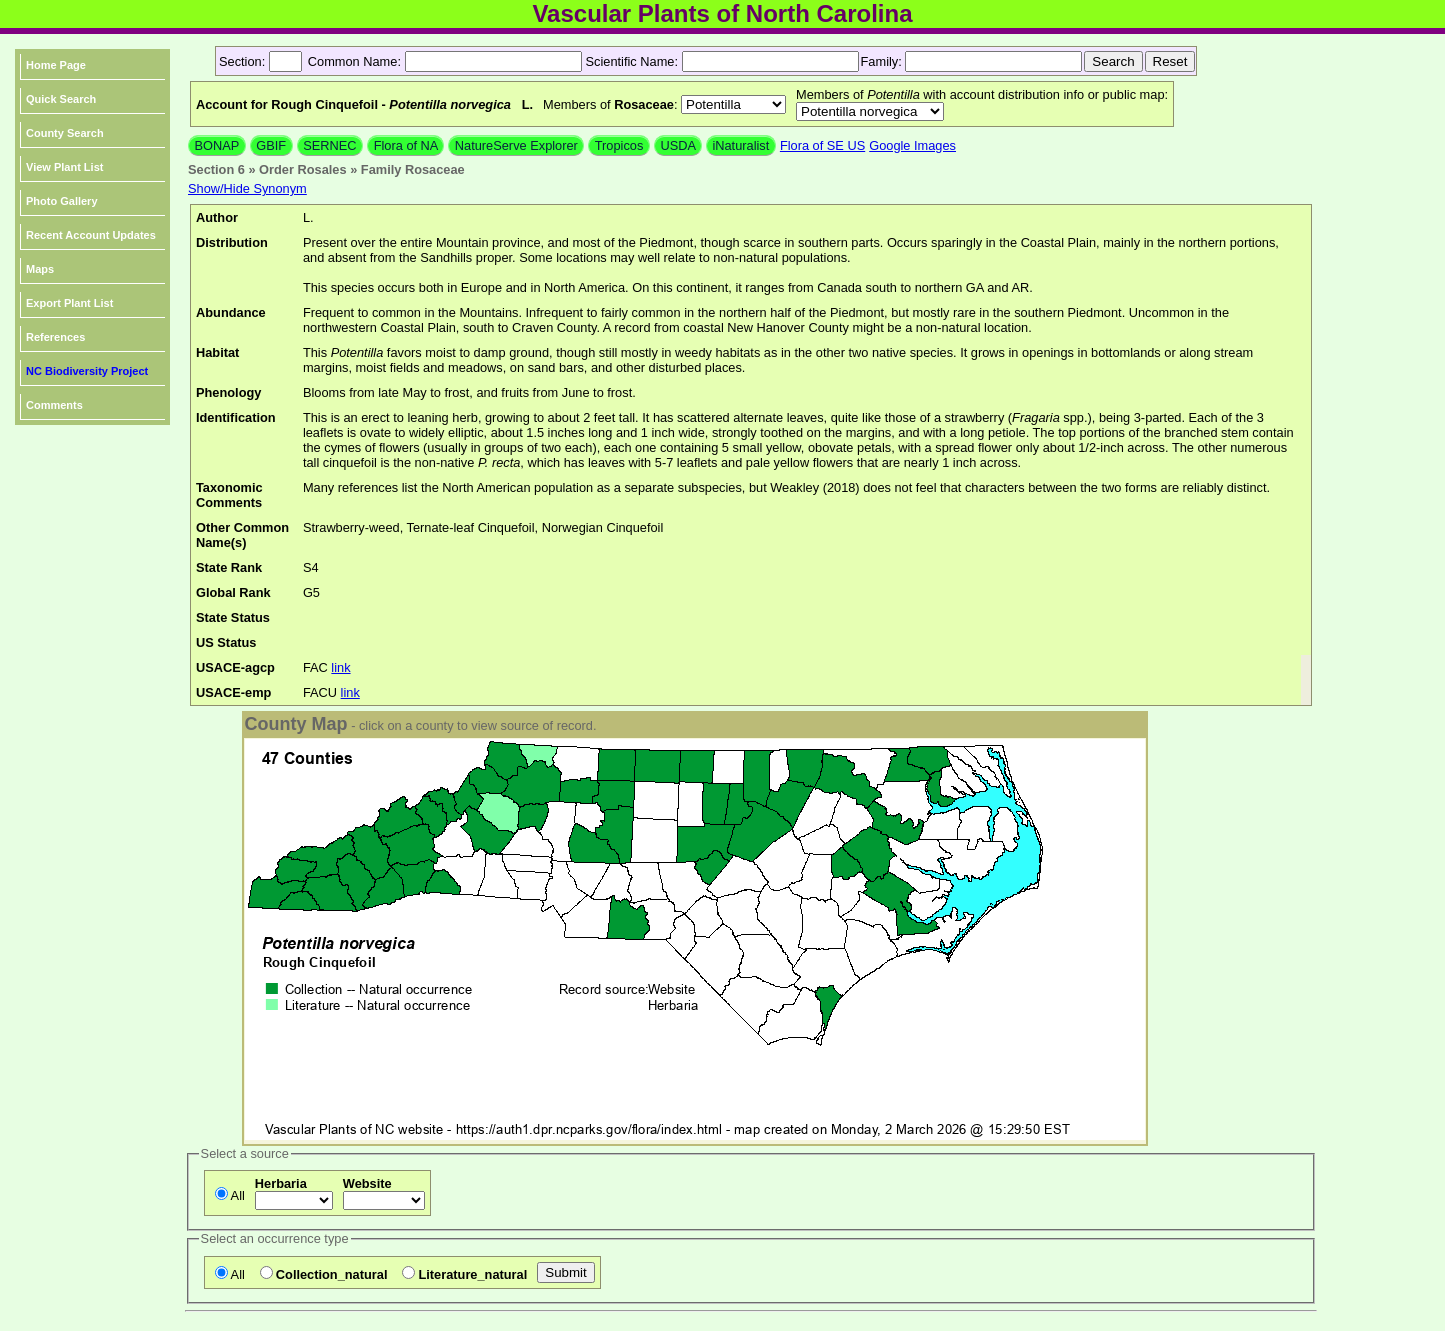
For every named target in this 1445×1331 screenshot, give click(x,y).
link (340, 667)
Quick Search (61, 99)
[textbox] (493, 61)
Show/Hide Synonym (247, 188)
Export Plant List (69, 303)
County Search (65, 133)
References (55, 337)
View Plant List (64, 167)
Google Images (912, 145)
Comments (54, 405)
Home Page (56, 65)
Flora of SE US (822, 145)
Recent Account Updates (91, 235)
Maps (40, 269)
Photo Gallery (62, 201)
